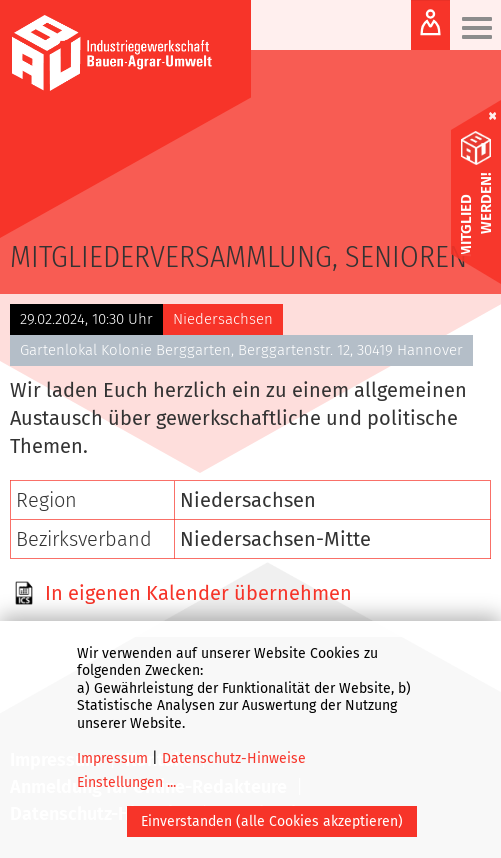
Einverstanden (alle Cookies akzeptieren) (272, 821)
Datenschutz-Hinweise (234, 758)
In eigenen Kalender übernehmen (198, 593)
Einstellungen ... (126, 782)
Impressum (112, 758)
